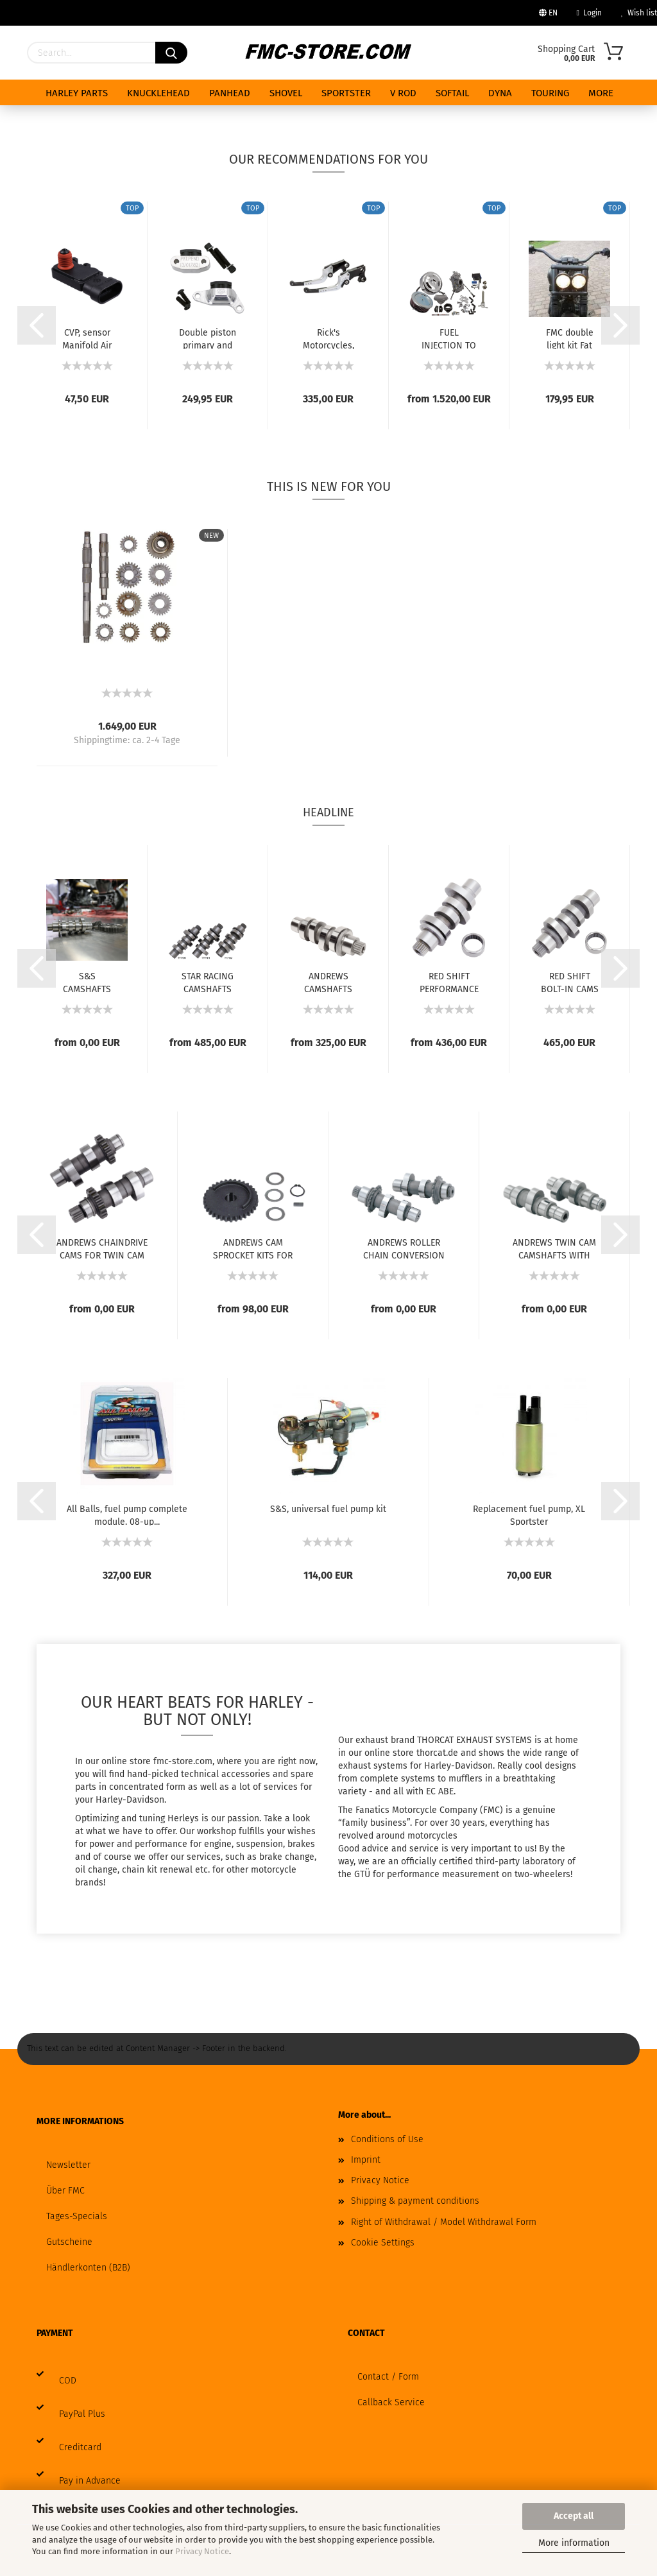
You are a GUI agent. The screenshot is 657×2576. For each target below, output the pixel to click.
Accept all (573, 2516)
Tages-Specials (76, 2216)
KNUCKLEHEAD (158, 93)
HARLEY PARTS (77, 93)
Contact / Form (388, 2376)
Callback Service (391, 2402)
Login (589, 12)
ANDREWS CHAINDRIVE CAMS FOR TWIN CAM (102, 1248)
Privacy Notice (202, 2551)
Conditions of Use (387, 2139)
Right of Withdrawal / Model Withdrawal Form (443, 2222)
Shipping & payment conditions (415, 2200)
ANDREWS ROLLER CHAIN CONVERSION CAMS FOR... (404, 1248)
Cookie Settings (382, 2242)
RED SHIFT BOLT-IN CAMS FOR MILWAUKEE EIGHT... (570, 982)
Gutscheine (69, 2242)
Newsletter (68, 2165)
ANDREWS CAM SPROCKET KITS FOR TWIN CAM (253, 1248)
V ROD (403, 93)
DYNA (500, 93)
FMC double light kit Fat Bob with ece (569, 338)
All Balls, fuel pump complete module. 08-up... (127, 1514)
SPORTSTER (346, 93)
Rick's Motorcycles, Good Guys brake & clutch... (328, 338)
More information (574, 2542)
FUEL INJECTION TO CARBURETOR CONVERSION (449, 338)
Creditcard (80, 2447)
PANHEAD (229, 93)
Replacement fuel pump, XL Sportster (529, 1514)
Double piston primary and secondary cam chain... (207, 338)
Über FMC (65, 2190)
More (600, 93)
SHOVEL (285, 93)
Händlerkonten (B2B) (88, 2267)
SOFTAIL (452, 93)
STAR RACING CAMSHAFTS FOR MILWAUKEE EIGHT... (208, 982)
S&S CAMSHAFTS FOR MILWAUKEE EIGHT (87, 982)
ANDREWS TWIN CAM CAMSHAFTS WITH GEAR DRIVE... (554, 1248)
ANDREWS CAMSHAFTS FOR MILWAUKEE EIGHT (328, 982)
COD (67, 2380)
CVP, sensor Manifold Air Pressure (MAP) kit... (87, 338)
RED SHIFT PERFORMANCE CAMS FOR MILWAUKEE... (449, 982)
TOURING (550, 93)
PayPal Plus (82, 2414)
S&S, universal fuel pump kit (328, 1509)
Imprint (365, 2159)
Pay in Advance (90, 2480)
